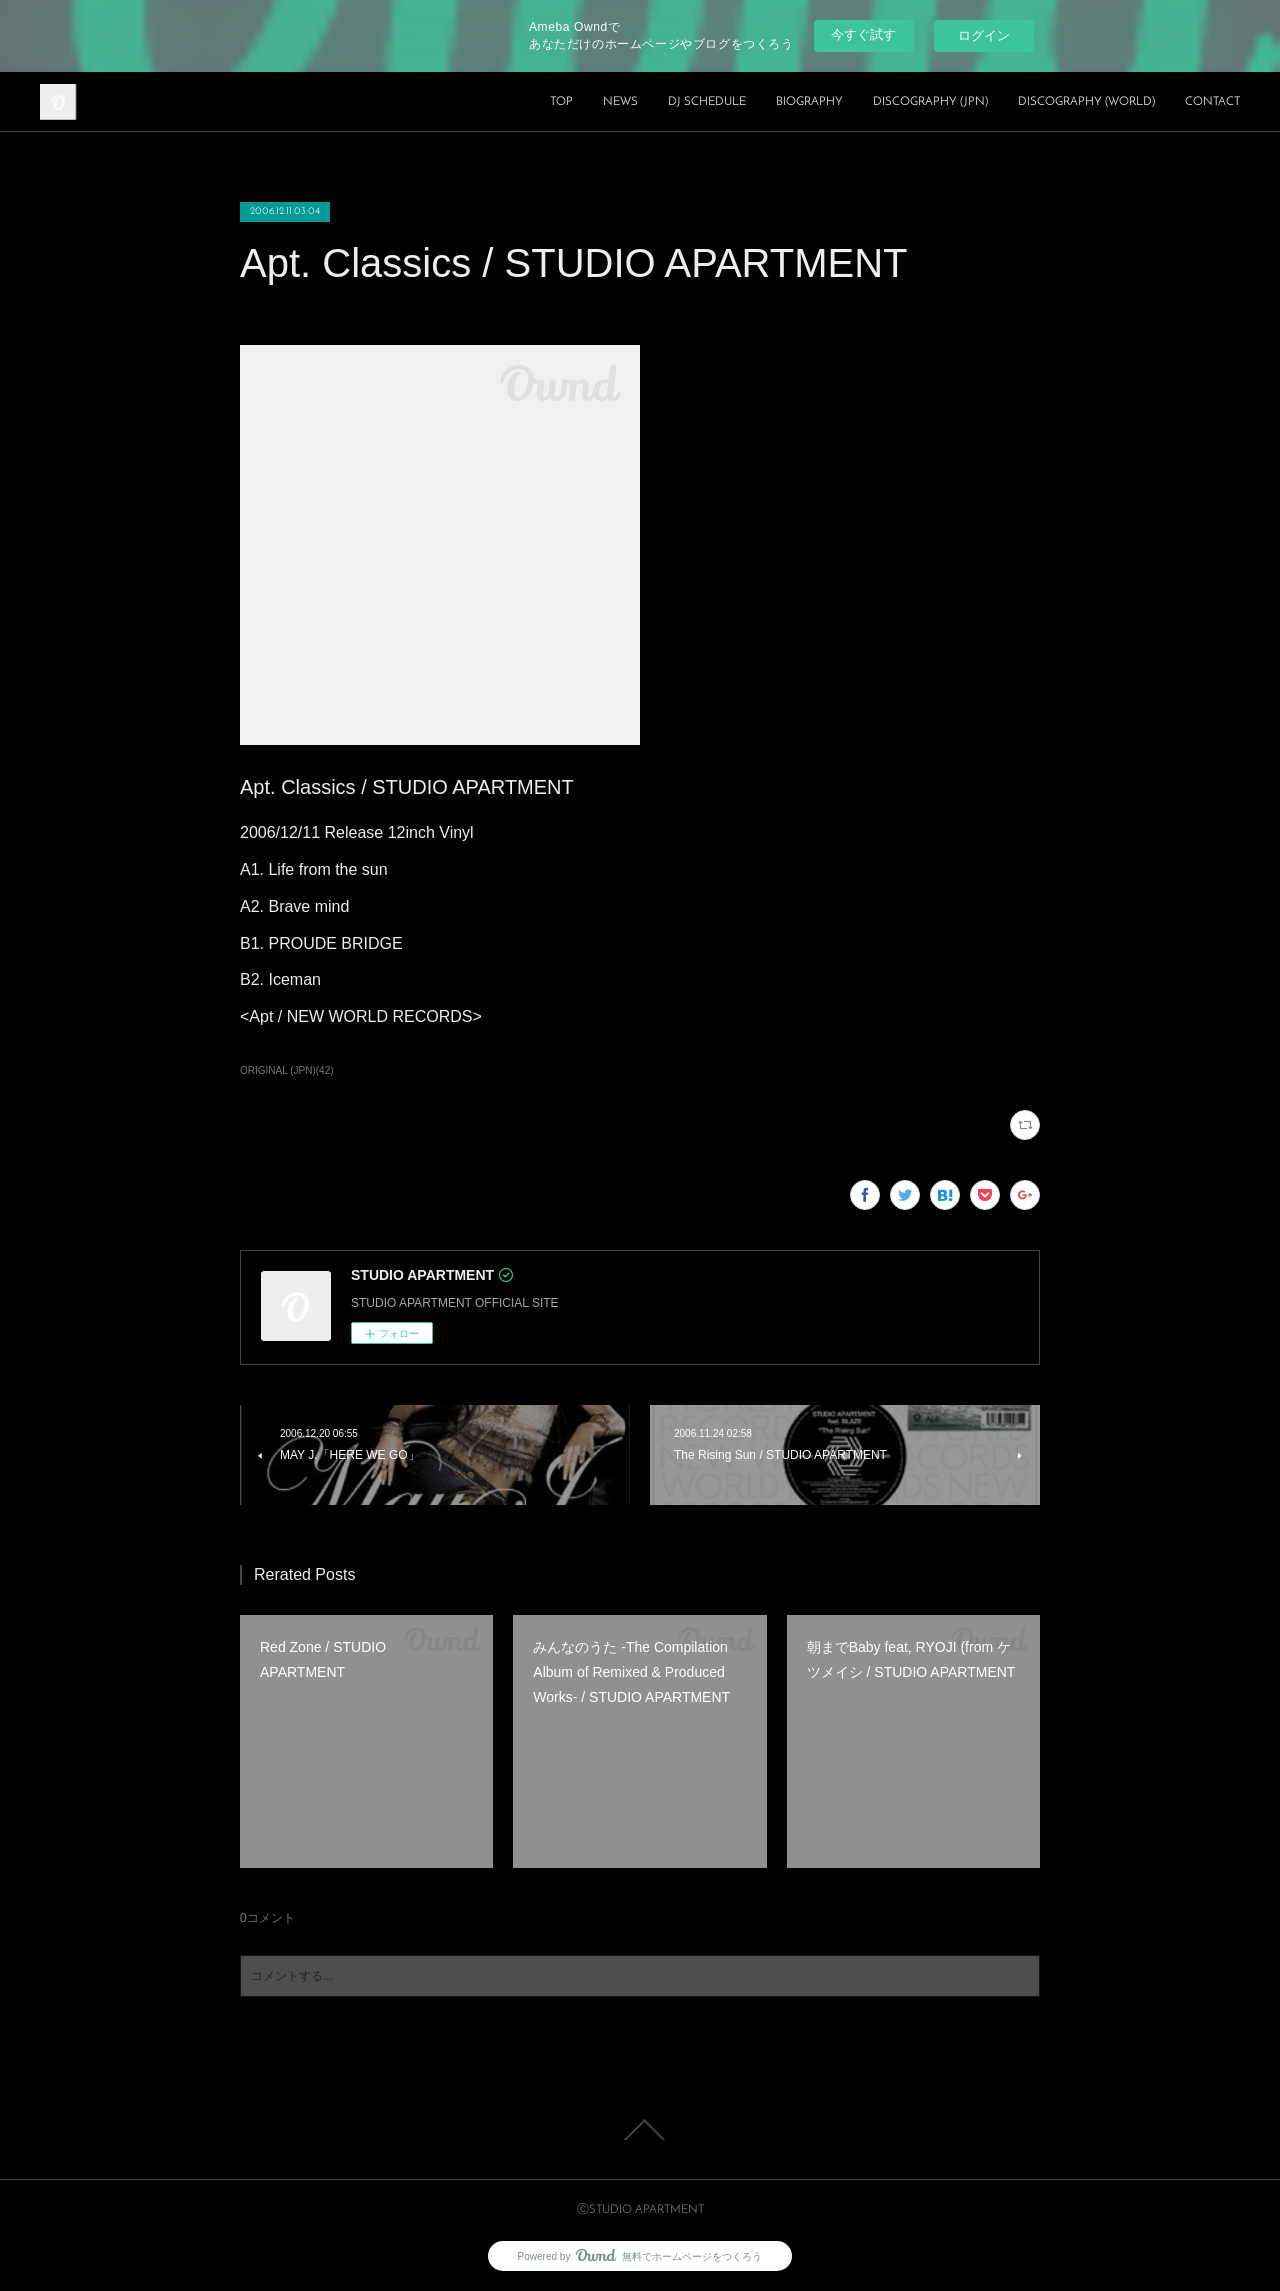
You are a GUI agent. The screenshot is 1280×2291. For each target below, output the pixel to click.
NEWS (620, 102)
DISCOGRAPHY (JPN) (930, 102)
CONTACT (1212, 102)
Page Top (640, 2130)
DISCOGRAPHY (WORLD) (1086, 102)
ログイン (984, 35)
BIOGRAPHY (809, 102)
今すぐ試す (863, 34)
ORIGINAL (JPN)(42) (287, 1070)
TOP (561, 102)
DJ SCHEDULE (707, 102)
